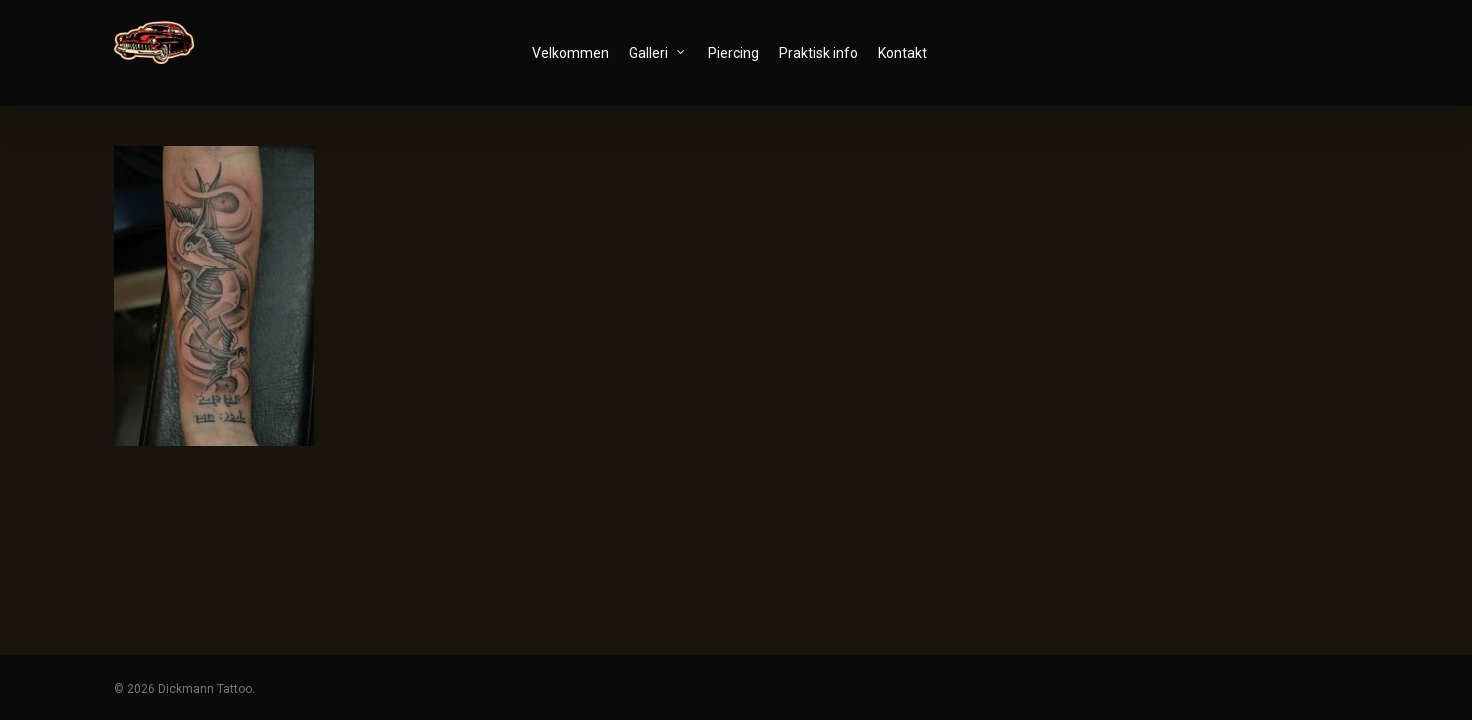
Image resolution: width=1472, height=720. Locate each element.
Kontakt (909, 53)
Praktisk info (825, 53)
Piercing (740, 53)
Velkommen (577, 53)
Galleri (664, 52)
